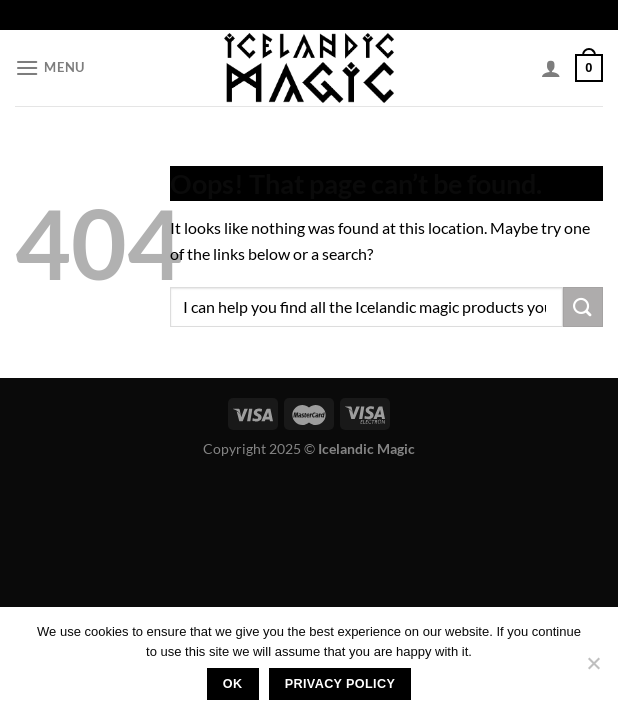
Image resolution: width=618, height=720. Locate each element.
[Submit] (583, 306)
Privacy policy (340, 684)
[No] (593, 669)
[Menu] (50, 67)
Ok (233, 684)
